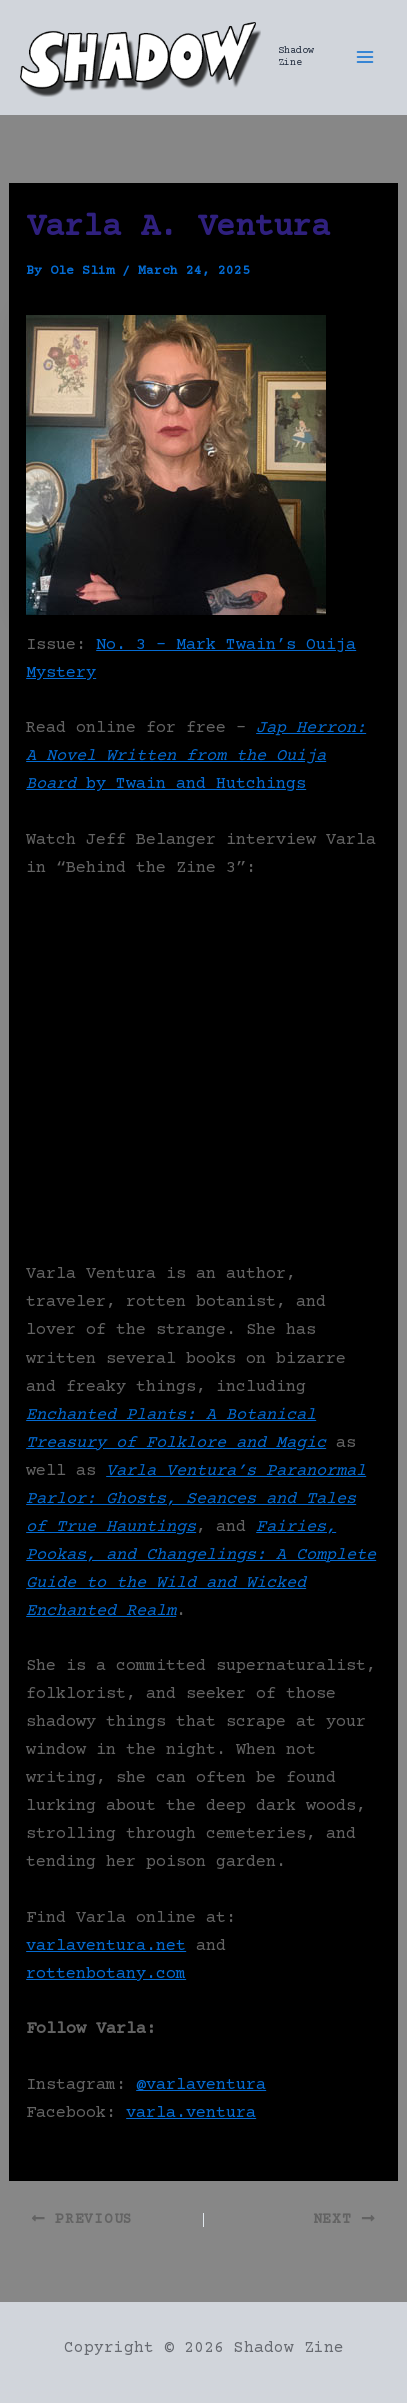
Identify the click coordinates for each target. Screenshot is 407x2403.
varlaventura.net (106, 1946)
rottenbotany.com (106, 1974)
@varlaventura (201, 2085)
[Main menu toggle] (365, 57)
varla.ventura (191, 2113)
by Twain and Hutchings (196, 756)
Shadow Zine (296, 56)
